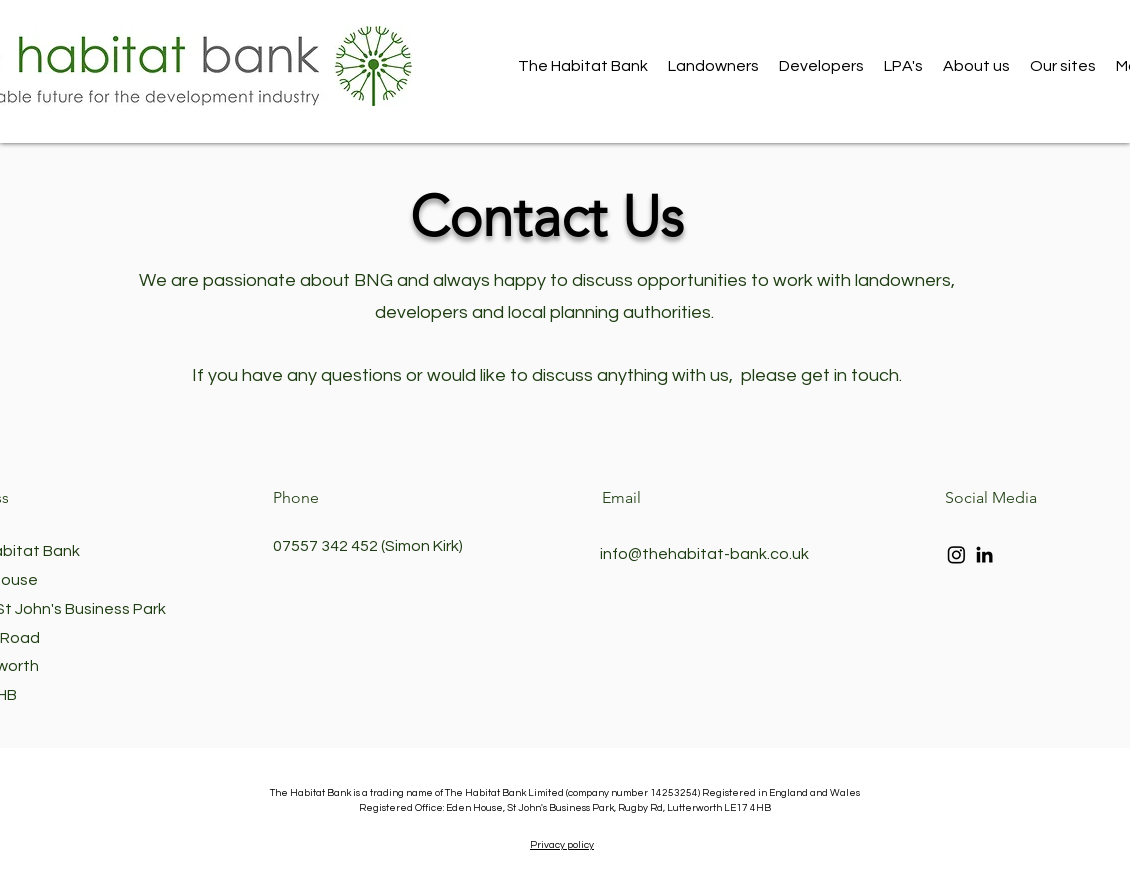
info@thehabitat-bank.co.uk (704, 554)
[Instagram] (956, 554)
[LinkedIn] (984, 554)
